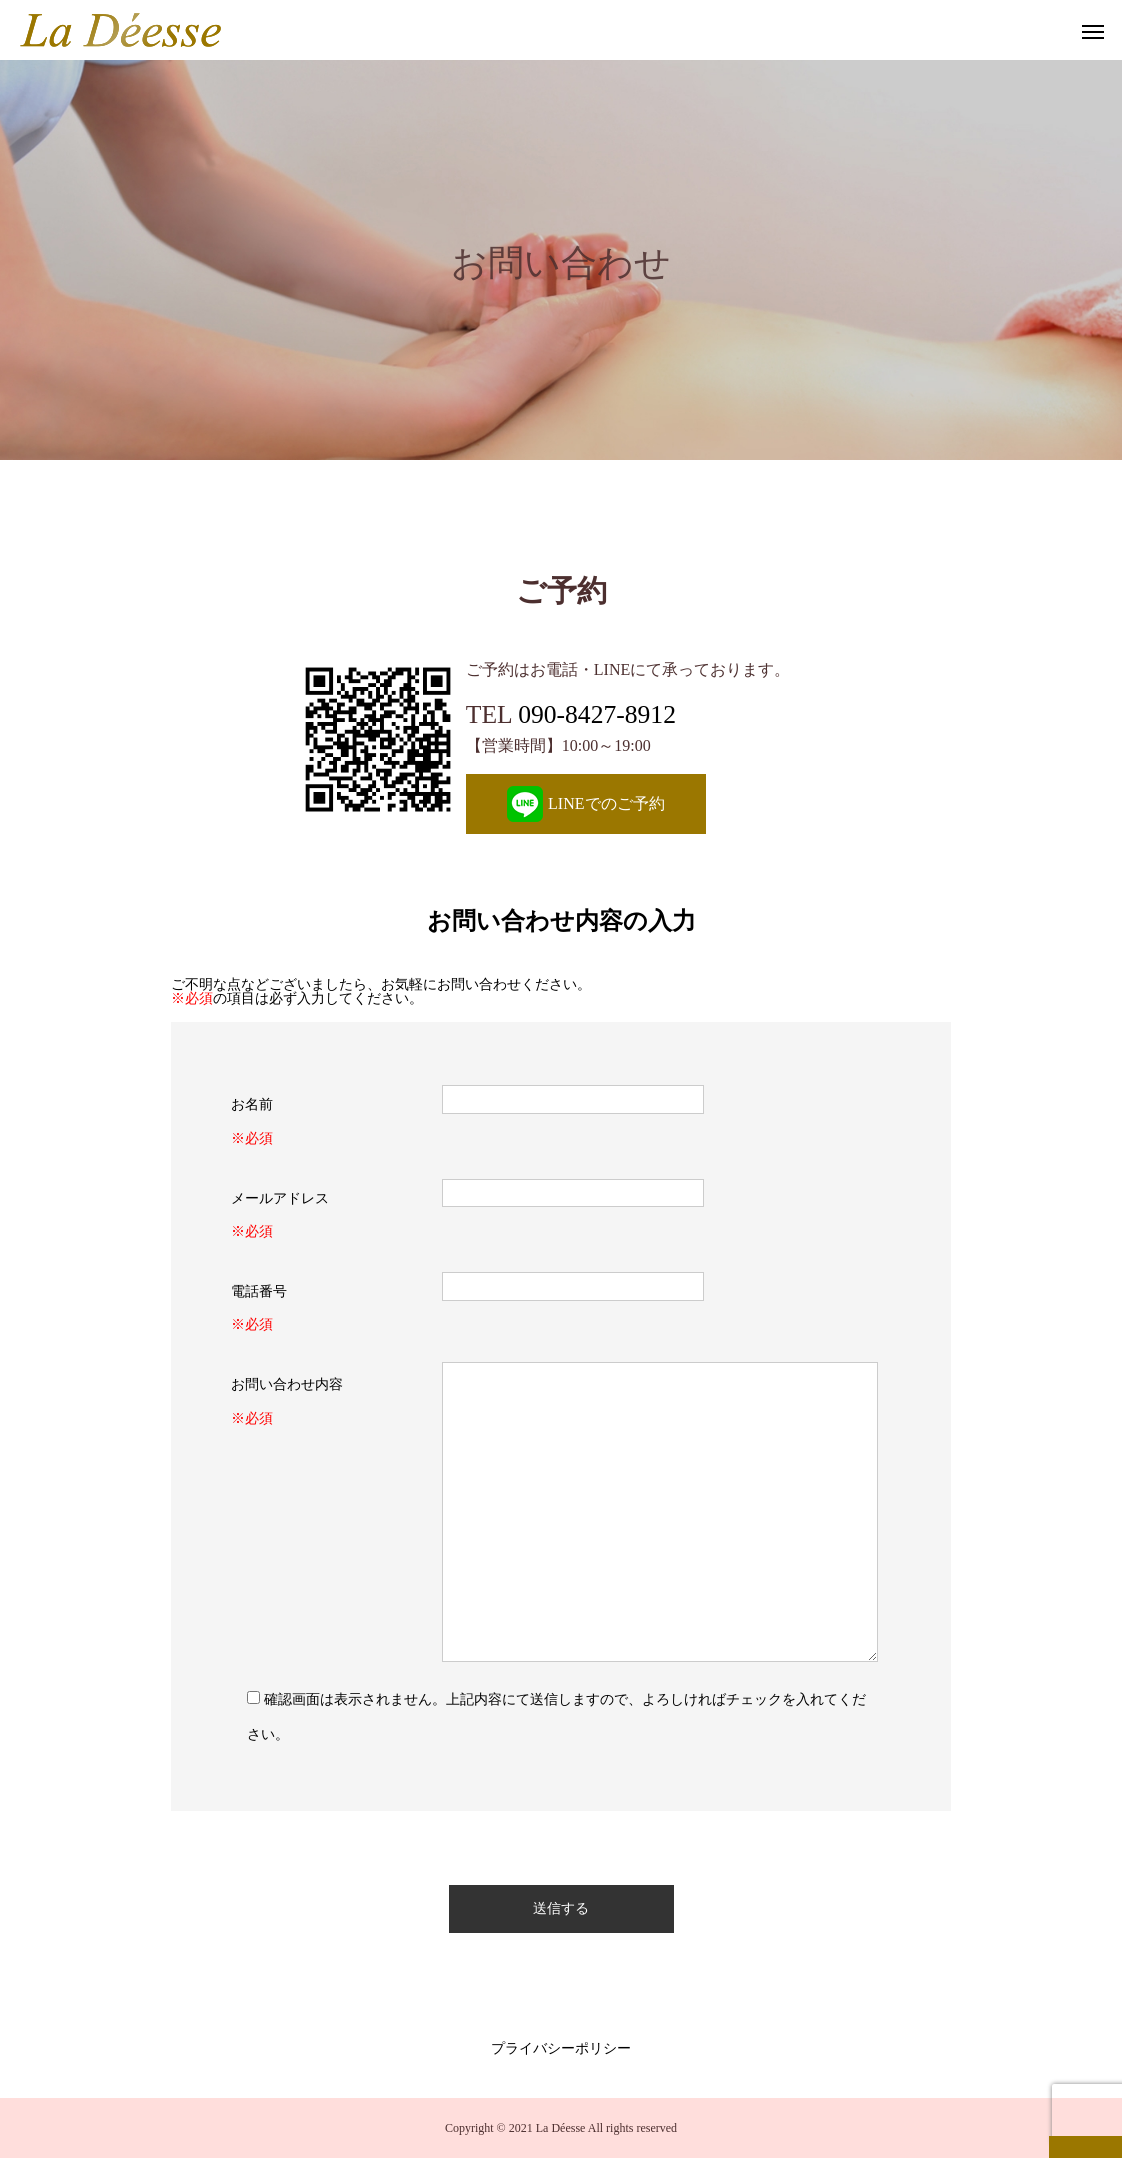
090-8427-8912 (597, 714)
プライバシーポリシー (561, 2048)
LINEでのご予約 (585, 804)
